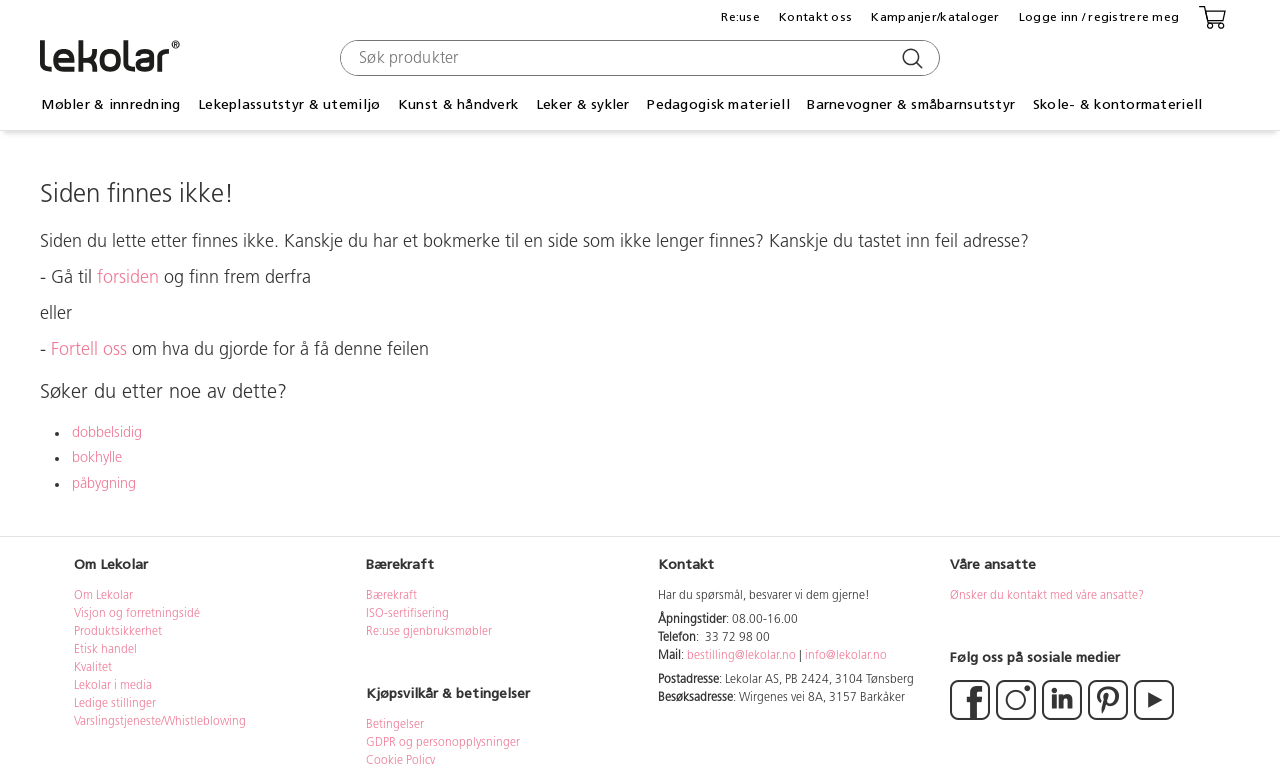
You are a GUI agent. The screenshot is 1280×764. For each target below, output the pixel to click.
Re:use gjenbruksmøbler (429, 632)
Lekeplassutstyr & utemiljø (289, 104)
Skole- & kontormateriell (1118, 104)
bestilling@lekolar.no (741, 656)
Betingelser (396, 725)
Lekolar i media (113, 686)
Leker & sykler (583, 104)
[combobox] (637, 58)
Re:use (740, 17)
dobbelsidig (107, 433)
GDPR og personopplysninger (443, 743)
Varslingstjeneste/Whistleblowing (160, 722)
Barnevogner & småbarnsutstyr (911, 104)
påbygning (104, 484)
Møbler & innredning (110, 104)
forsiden (128, 278)
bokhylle (97, 458)
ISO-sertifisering (407, 614)
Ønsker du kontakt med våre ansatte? (1047, 596)
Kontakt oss (815, 17)
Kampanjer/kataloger (935, 17)
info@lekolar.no (846, 656)
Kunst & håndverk (458, 104)
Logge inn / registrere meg (1099, 17)
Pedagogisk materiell (718, 104)
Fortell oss (89, 350)
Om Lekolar (103, 596)
